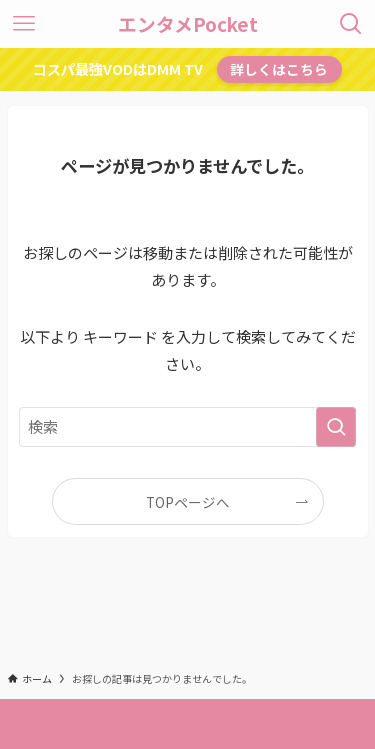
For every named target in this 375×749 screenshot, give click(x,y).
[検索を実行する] (336, 427)
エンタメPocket (188, 24)
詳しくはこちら (279, 69)
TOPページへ (188, 502)
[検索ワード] (188, 427)
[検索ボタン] (351, 24)
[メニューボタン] (24, 24)
